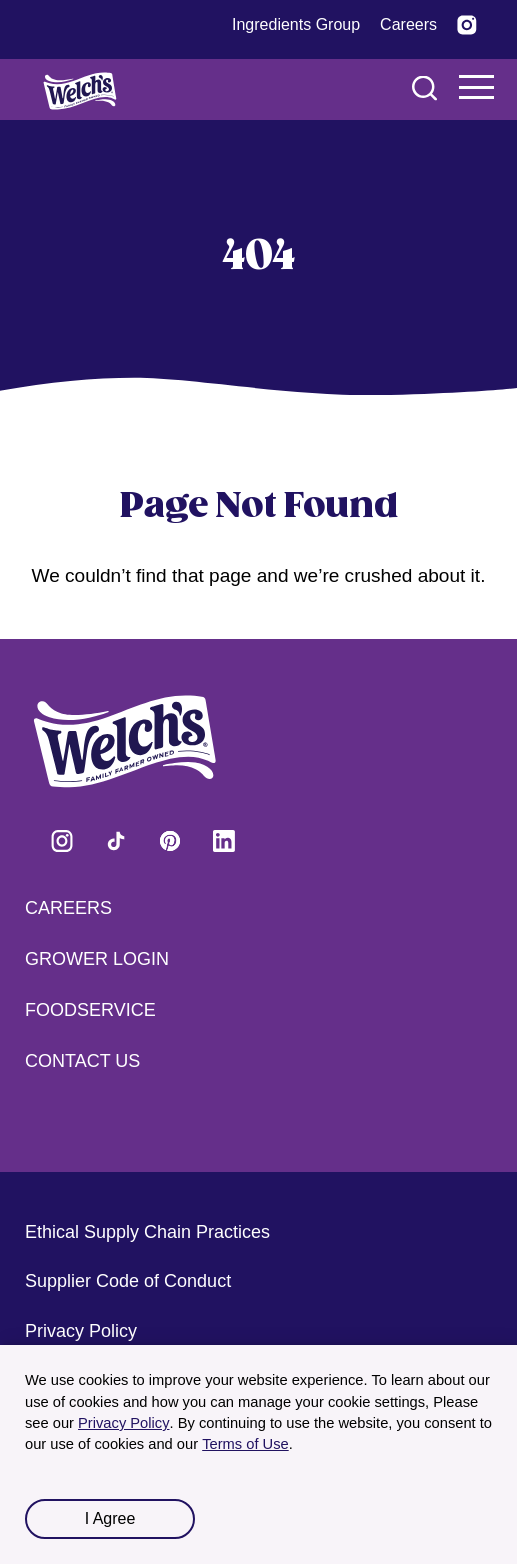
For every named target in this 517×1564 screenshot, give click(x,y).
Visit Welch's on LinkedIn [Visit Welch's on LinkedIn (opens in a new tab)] (224, 841)
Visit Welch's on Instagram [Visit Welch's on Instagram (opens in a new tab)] (62, 841)
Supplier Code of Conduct (128, 1281)
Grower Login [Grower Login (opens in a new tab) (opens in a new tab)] (97, 959)
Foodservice (90, 1010)
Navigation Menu (477, 87)
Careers (68, 908)
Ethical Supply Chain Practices (147, 1232)
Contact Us (82, 1061)
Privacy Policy (123, 1423)
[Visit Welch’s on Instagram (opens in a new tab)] (467, 25)
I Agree (110, 1518)
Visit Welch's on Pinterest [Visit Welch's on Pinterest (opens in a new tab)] (170, 841)
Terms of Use (245, 1444)
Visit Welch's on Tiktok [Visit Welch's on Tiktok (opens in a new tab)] (116, 841)
